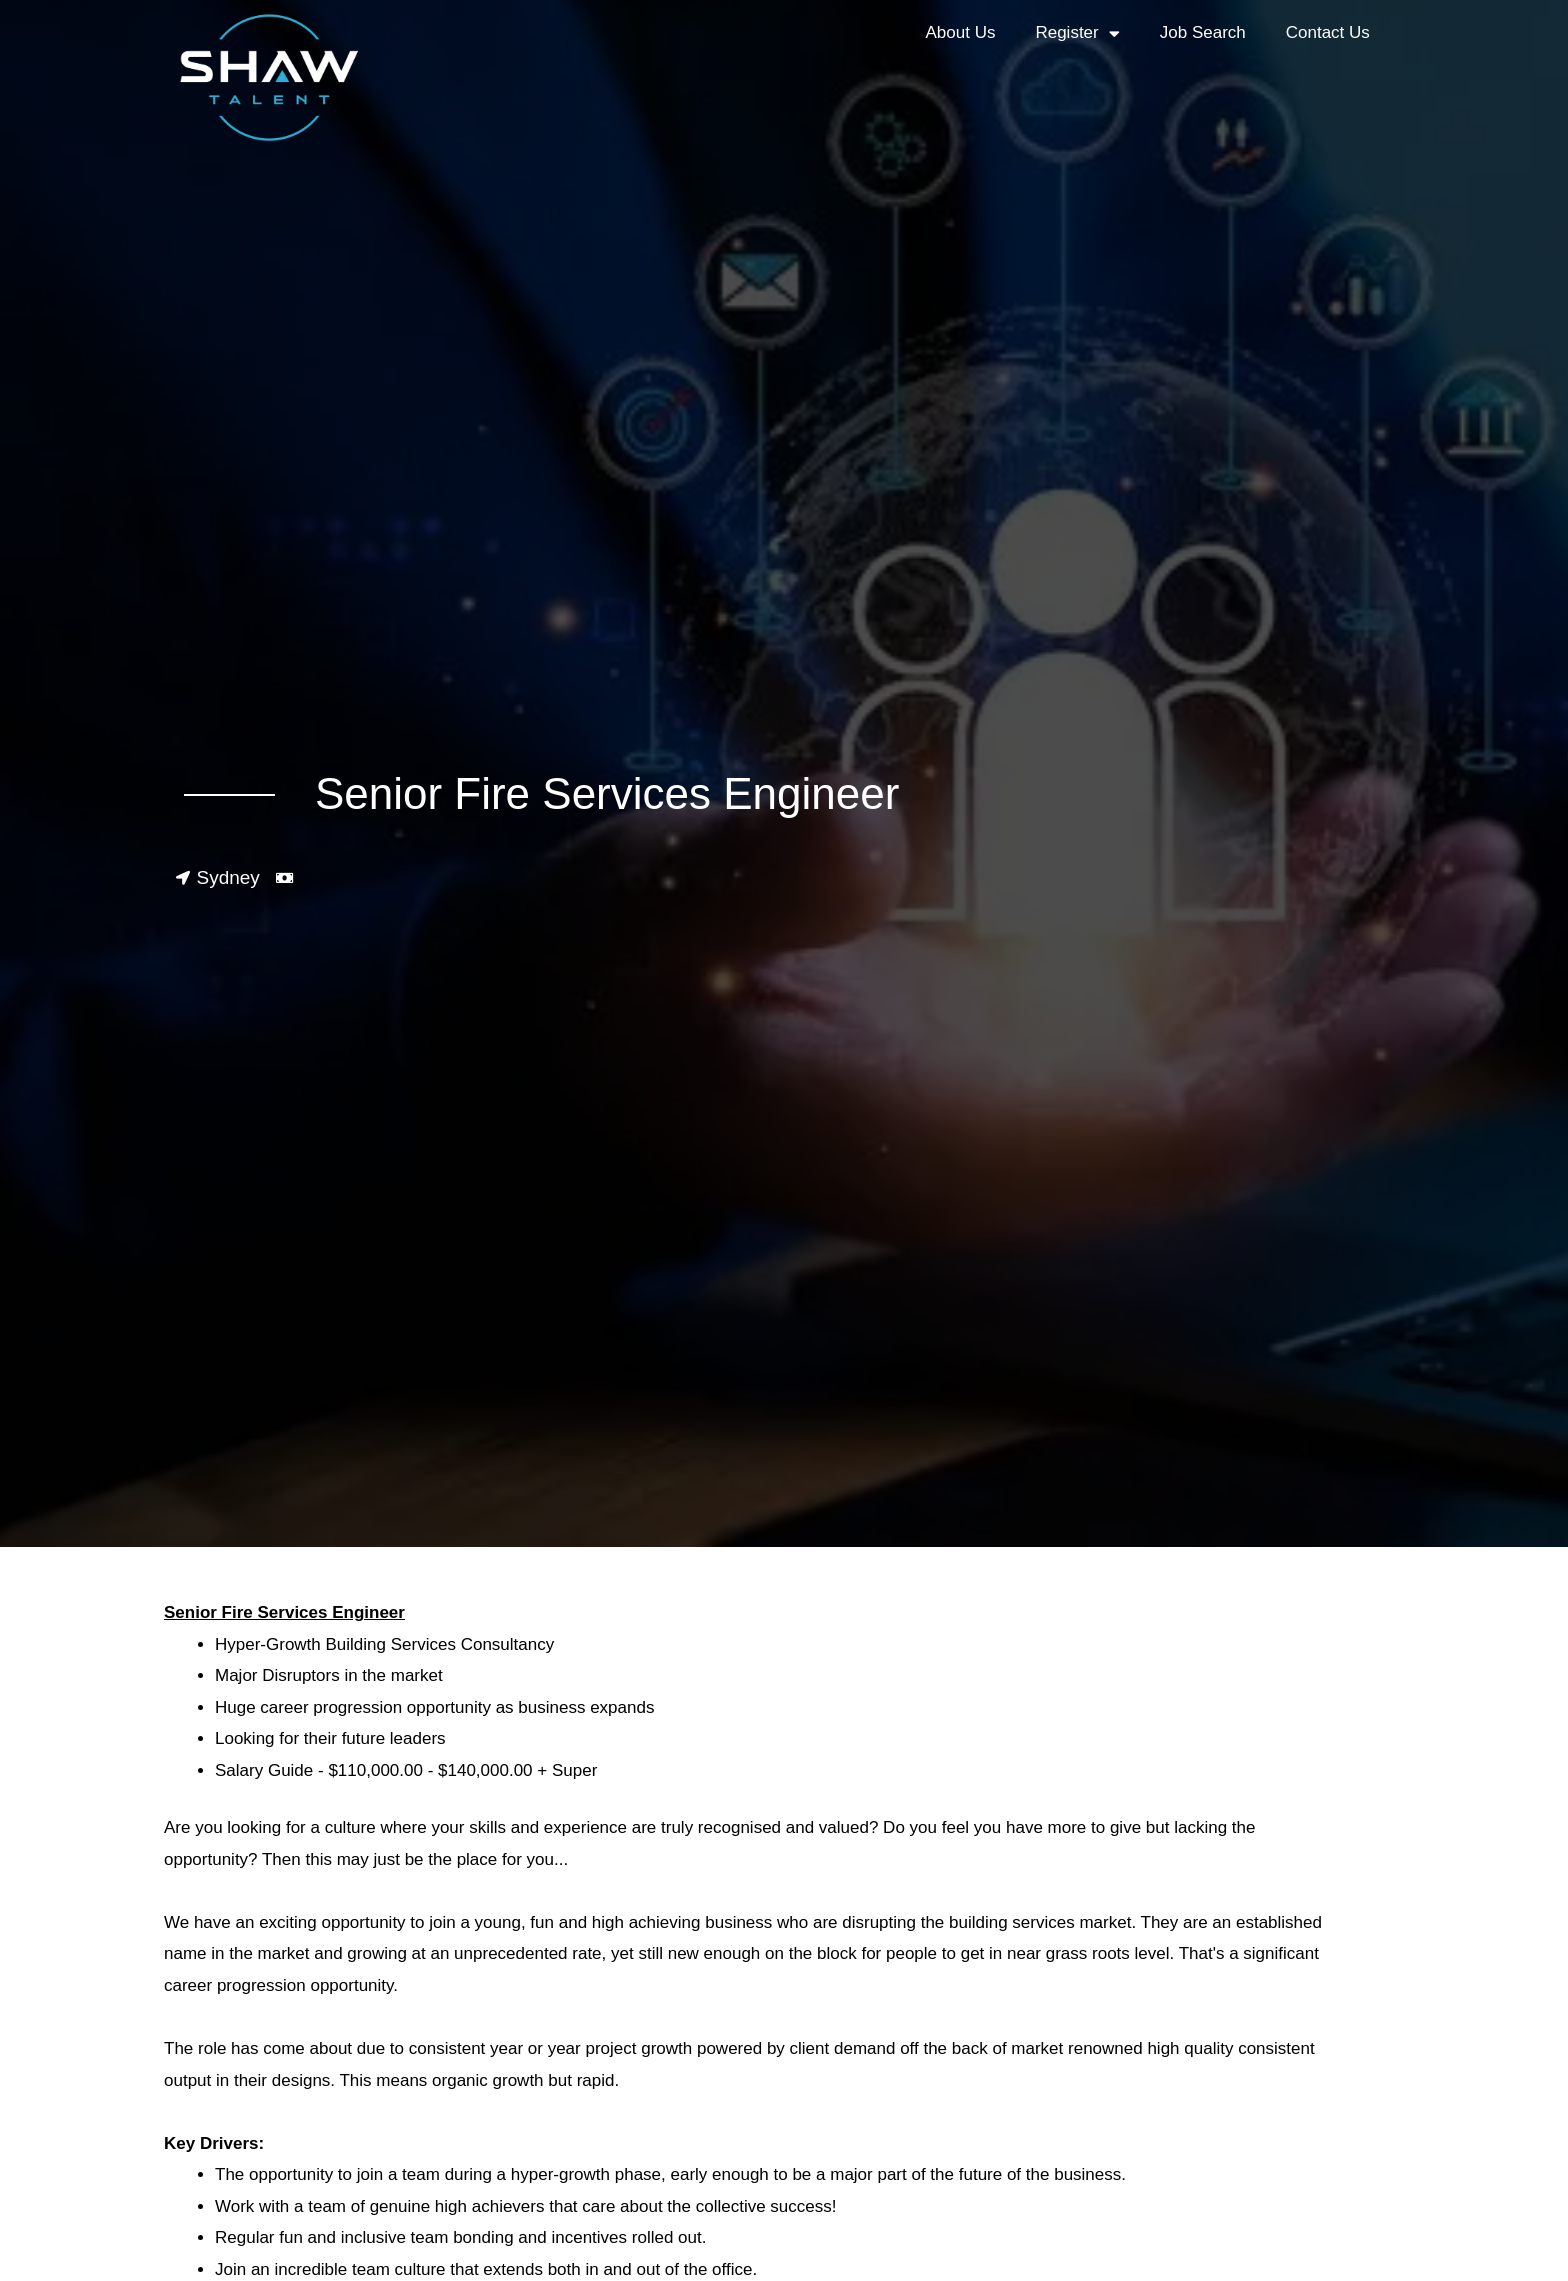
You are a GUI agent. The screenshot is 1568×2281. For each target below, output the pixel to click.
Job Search (1203, 32)
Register (1077, 33)
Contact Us (1328, 32)
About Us (961, 32)
